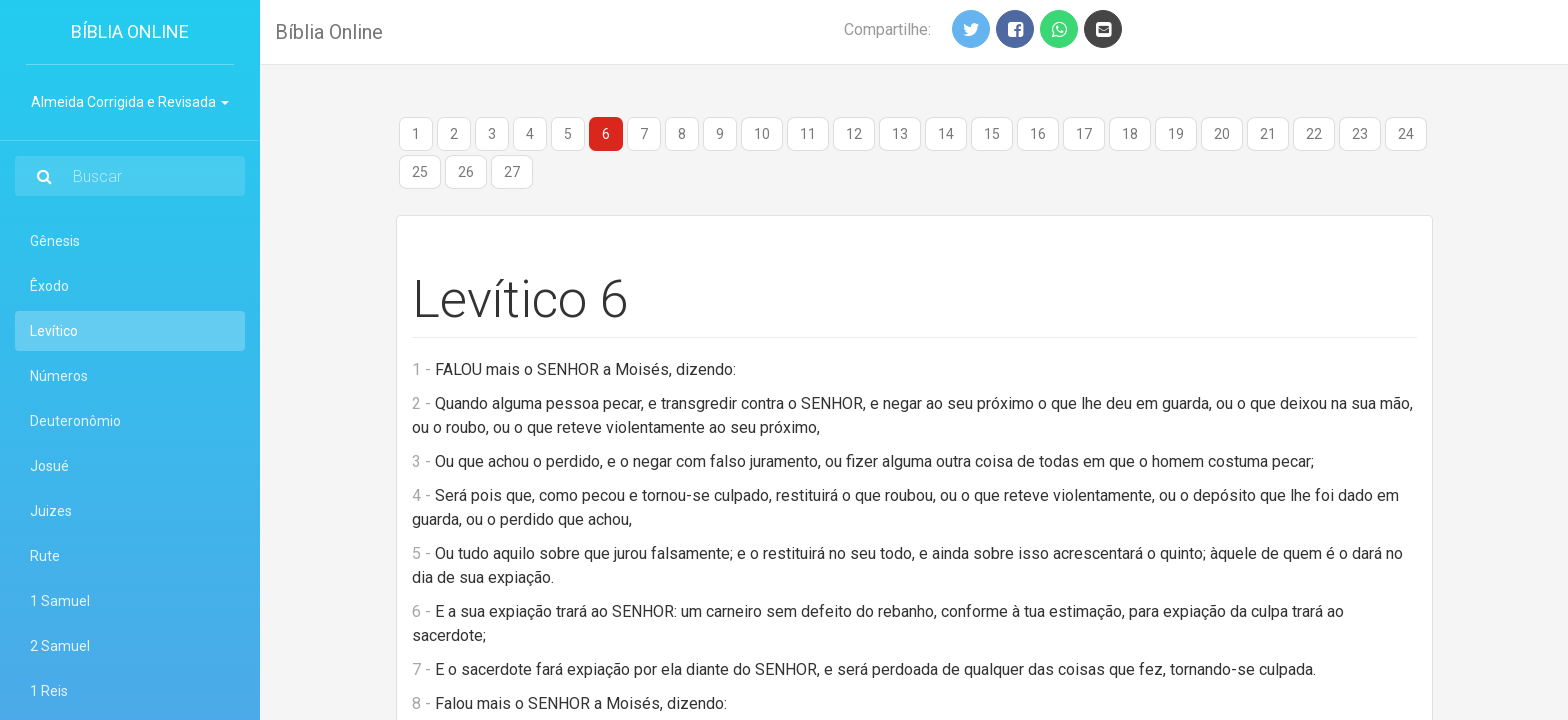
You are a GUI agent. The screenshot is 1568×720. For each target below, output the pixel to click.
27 (512, 172)
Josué (49, 466)
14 (946, 134)
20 (1222, 134)
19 (1176, 134)
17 (1084, 134)
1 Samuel (60, 601)
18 (1130, 134)
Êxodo (49, 286)
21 (1268, 134)
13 (900, 134)
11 (808, 134)
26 (466, 172)
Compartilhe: (887, 29)
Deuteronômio (75, 421)
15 (992, 134)
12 (854, 134)
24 (1406, 134)
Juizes (51, 511)
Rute (45, 556)
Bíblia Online (130, 31)
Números (59, 376)
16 (1038, 134)
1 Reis (49, 691)
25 (420, 172)
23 (1360, 134)
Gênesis (55, 241)
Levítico (81, 329)
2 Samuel (60, 646)
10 (762, 134)
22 (1314, 134)
